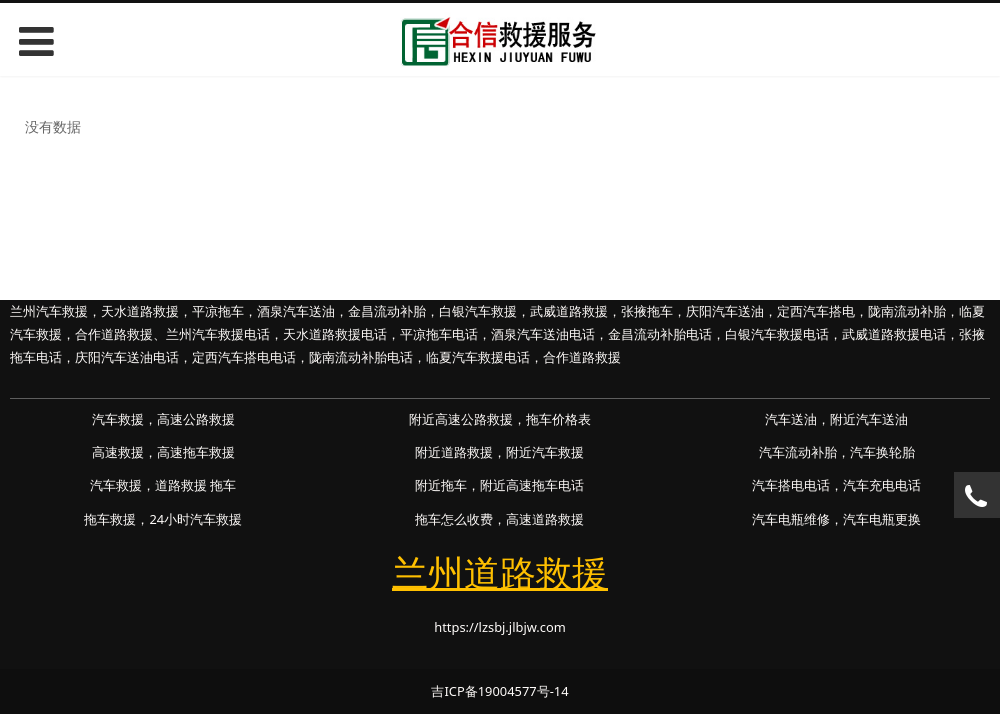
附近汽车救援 (545, 452)
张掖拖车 (647, 311)
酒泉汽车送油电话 (543, 334)
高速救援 (118, 452)
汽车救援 (118, 419)
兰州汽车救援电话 (218, 334)
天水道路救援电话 (335, 334)
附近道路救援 (454, 452)
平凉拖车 (218, 311)
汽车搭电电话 (791, 485)
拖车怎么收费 (454, 519)
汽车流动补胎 (798, 452)
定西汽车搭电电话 (244, 357)
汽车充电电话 (882, 485)
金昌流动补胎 (387, 311)
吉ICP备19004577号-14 (499, 691)
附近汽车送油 (869, 419)
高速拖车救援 (196, 452)
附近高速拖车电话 (532, 485)
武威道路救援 (569, 311)
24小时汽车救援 (195, 519)
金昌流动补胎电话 (660, 334)
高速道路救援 (545, 519)
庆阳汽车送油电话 (127, 357)
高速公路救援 (196, 419)
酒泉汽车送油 (296, 311)
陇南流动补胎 (907, 311)
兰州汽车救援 (49, 311)
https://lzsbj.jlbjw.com (500, 627)
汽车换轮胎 (882, 452)
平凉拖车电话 (439, 334)
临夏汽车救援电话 (478, 357)
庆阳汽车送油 (725, 311)
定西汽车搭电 (816, 311)
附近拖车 (441, 485)
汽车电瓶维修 (791, 519)
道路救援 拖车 (195, 485)
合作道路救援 (114, 334)
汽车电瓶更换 (882, 519)
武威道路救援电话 (894, 334)
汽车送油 (791, 419)
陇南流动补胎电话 (361, 357)
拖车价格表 (558, 419)
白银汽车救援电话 (777, 334)
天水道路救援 (140, 311)
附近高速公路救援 (461, 419)
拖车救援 (110, 519)
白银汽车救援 (478, 311)
